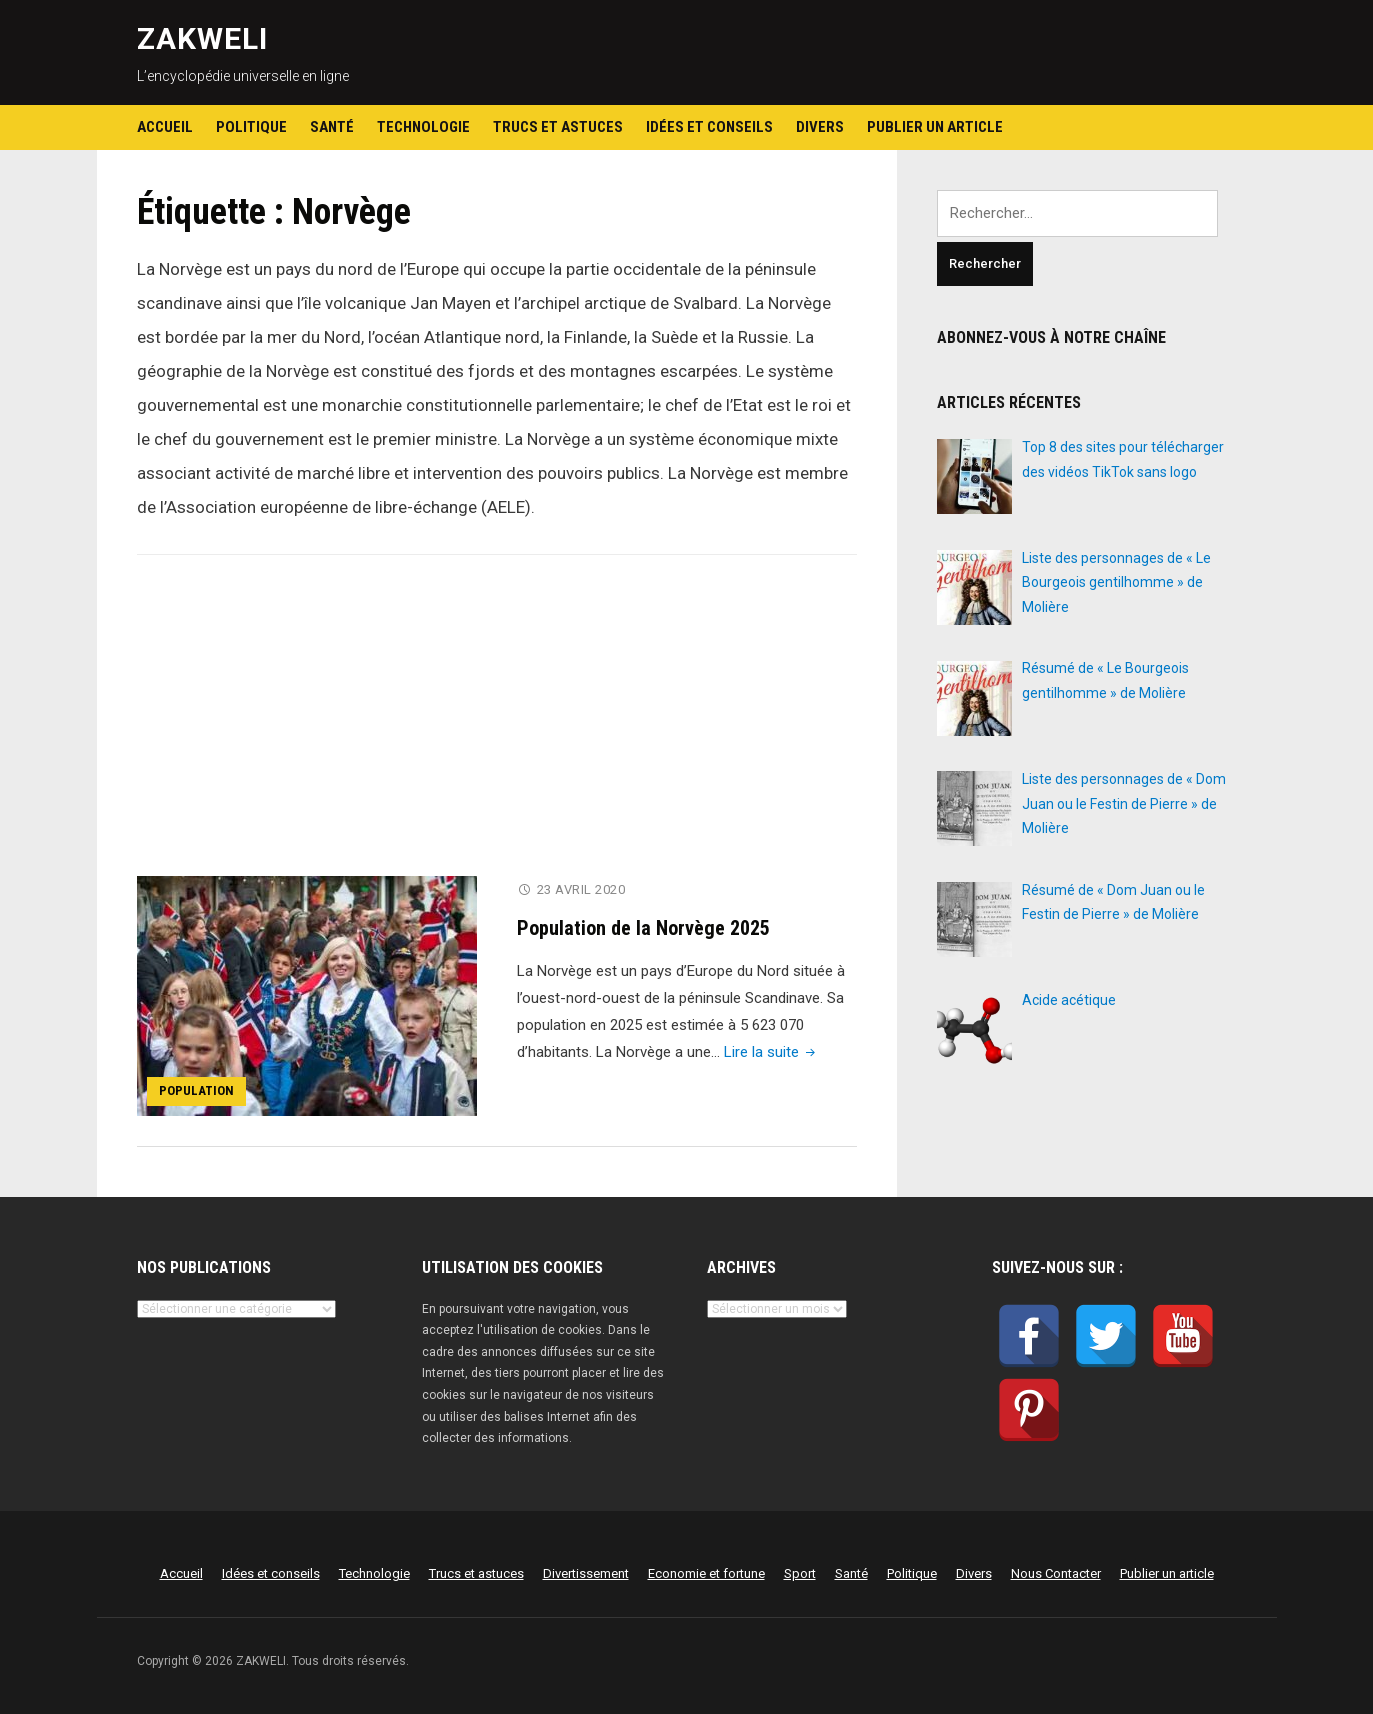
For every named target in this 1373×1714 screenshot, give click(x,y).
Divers (820, 127)
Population (196, 1090)
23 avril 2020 (581, 889)
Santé (332, 127)
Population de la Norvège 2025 (643, 928)
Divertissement (586, 1573)
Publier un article (935, 127)
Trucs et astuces (558, 127)
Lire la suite (771, 1052)
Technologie (423, 127)
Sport (800, 1573)
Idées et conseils (709, 127)
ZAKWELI (202, 38)
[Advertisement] (497, 728)
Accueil (165, 127)
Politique (251, 127)
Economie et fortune (706, 1573)
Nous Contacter (1056, 1573)
